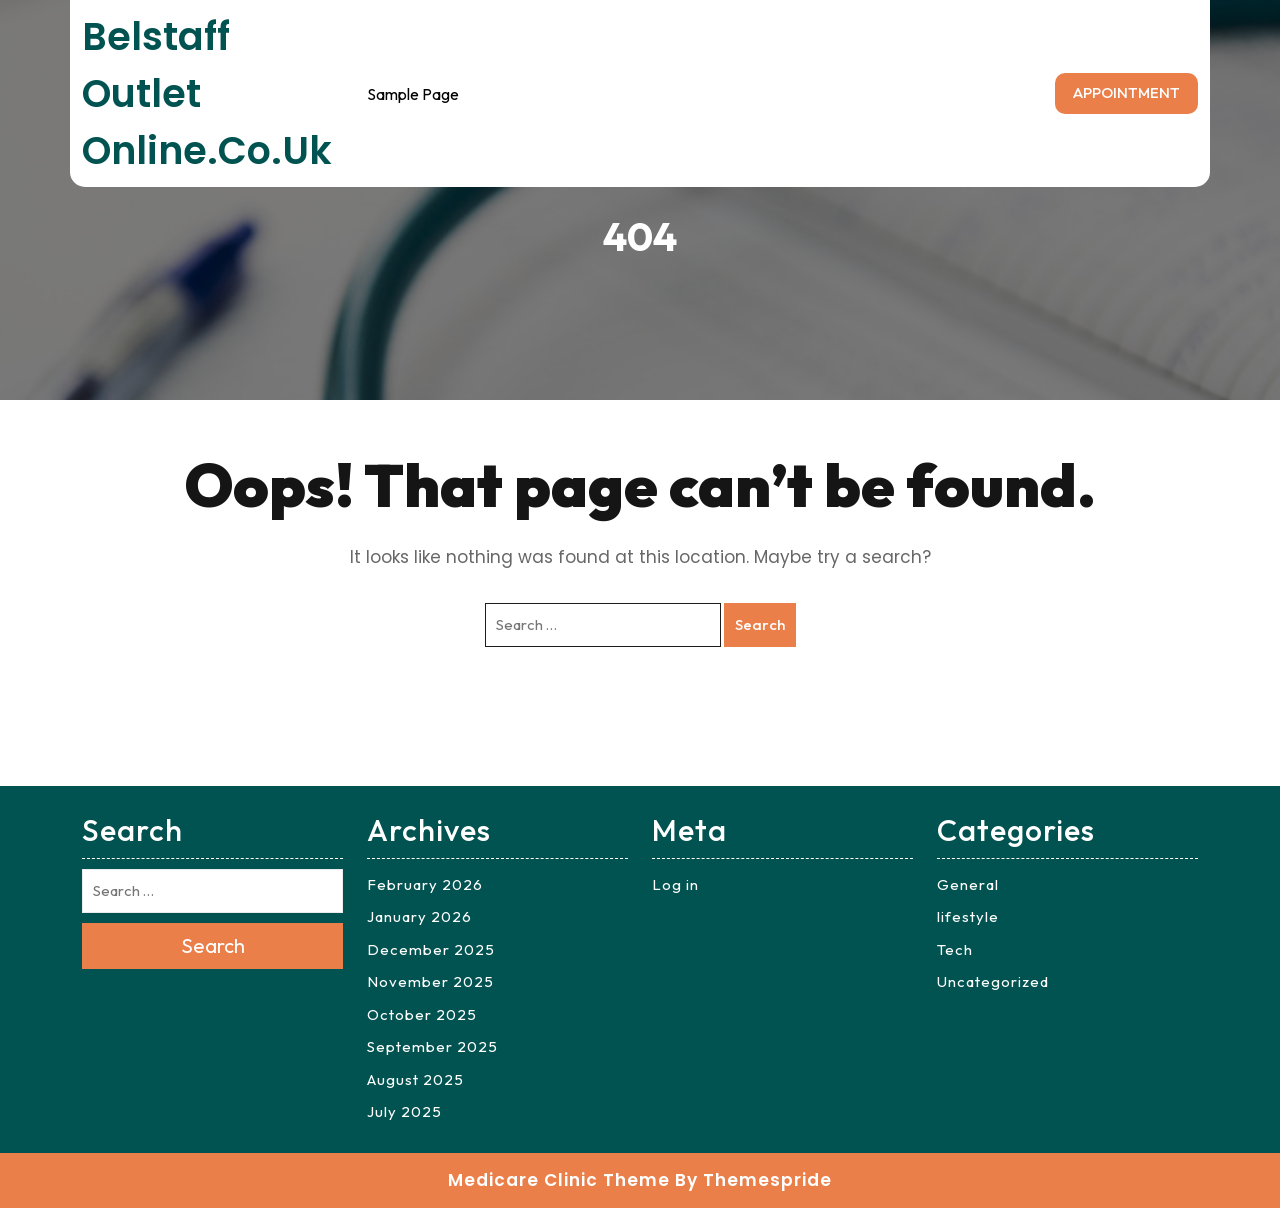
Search (760, 624)
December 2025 (431, 949)
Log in (675, 884)
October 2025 (422, 1014)
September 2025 (432, 1046)
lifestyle (968, 916)
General (968, 884)
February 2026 (425, 884)
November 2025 (430, 981)
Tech (955, 949)
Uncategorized (993, 981)
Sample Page (413, 94)
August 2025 (415, 1079)
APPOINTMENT (1126, 92)
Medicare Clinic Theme (559, 1180)
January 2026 (419, 916)
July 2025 (404, 1111)
